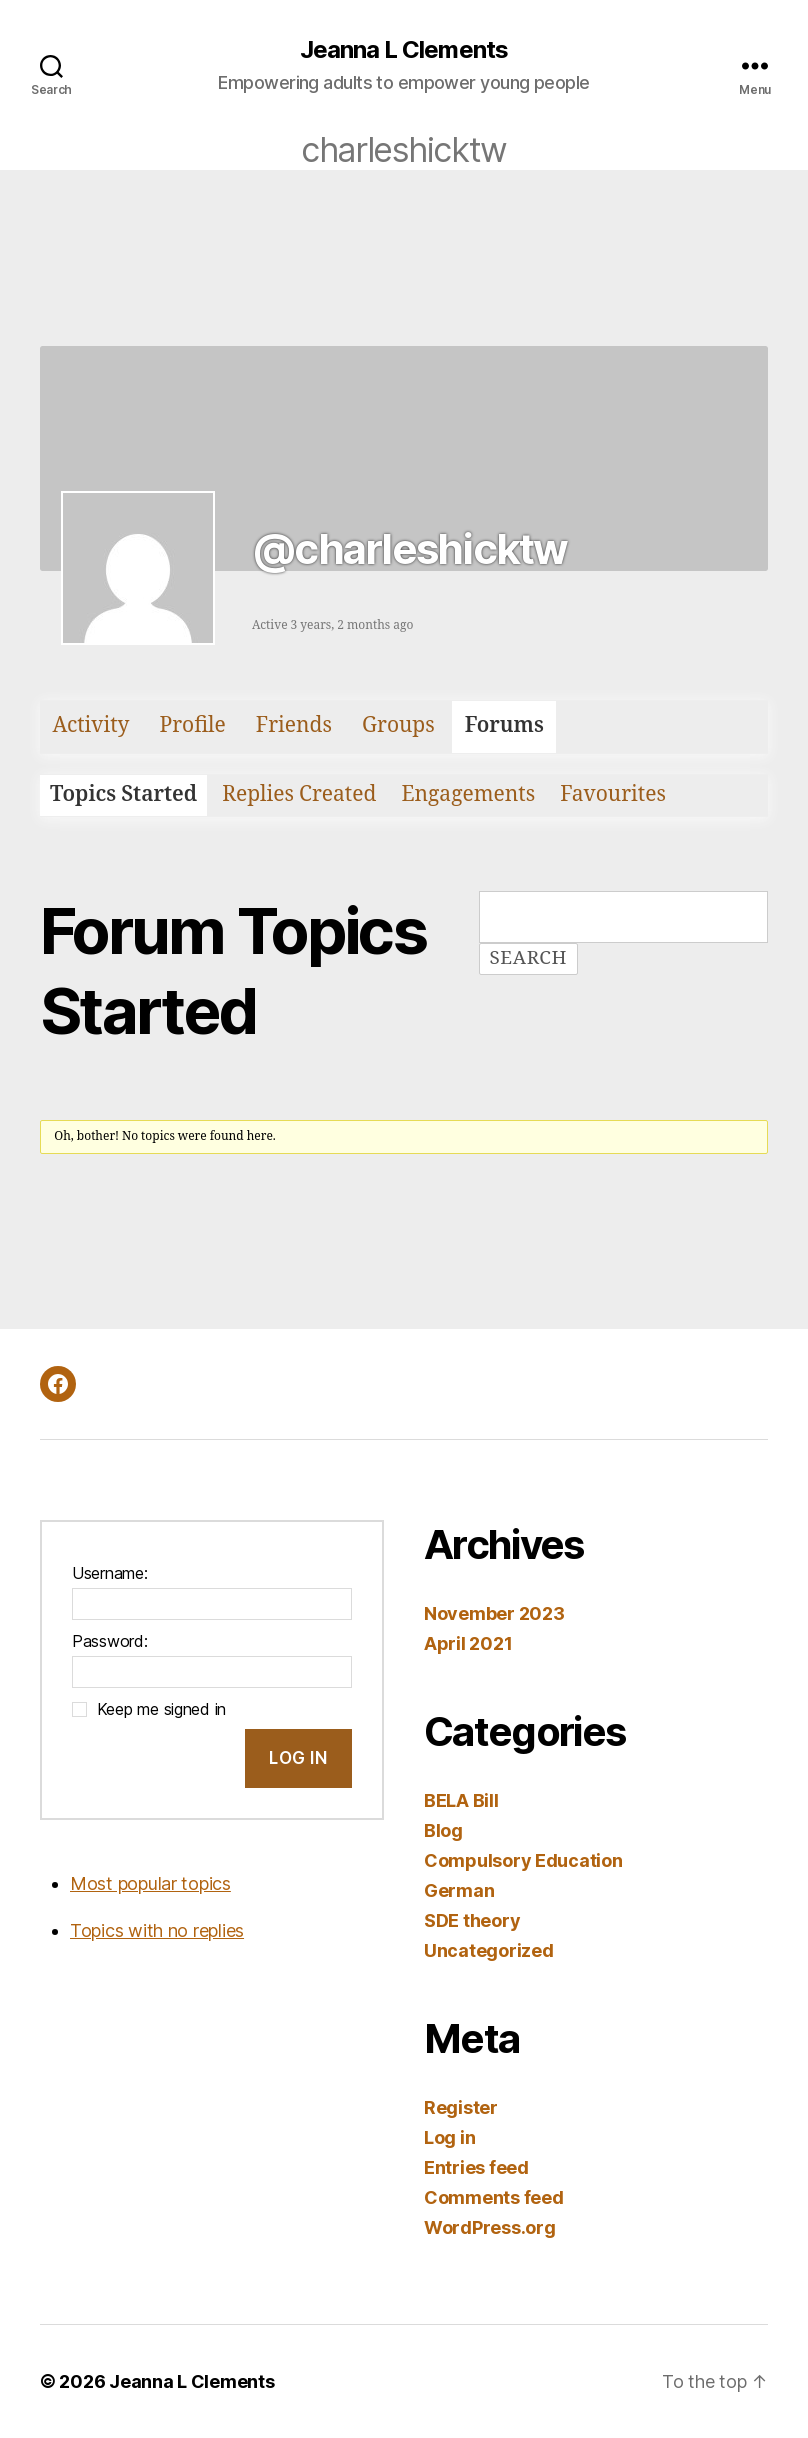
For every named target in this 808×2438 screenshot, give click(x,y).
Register (461, 2107)
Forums (504, 725)
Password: (110, 1641)
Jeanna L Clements (403, 50)
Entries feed (476, 2167)
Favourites (613, 794)
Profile (192, 725)
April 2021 (468, 1643)
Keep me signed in (161, 1709)
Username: (110, 1573)
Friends (294, 725)
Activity (91, 725)
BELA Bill (461, 1800)
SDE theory (472, 1920)
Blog (443, 1830)
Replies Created (299, 794)
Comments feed (494, 2197)
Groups (398, 725)
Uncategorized (489, 1950)
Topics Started (123, 794)
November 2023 (494, 1613)
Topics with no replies (157, 1930)
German (459, 1890)
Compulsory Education (523, 1860)
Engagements (468, 794)
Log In (298, 1758)
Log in (449, 2137)
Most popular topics (150, 1883)
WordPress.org (490, 2227)
